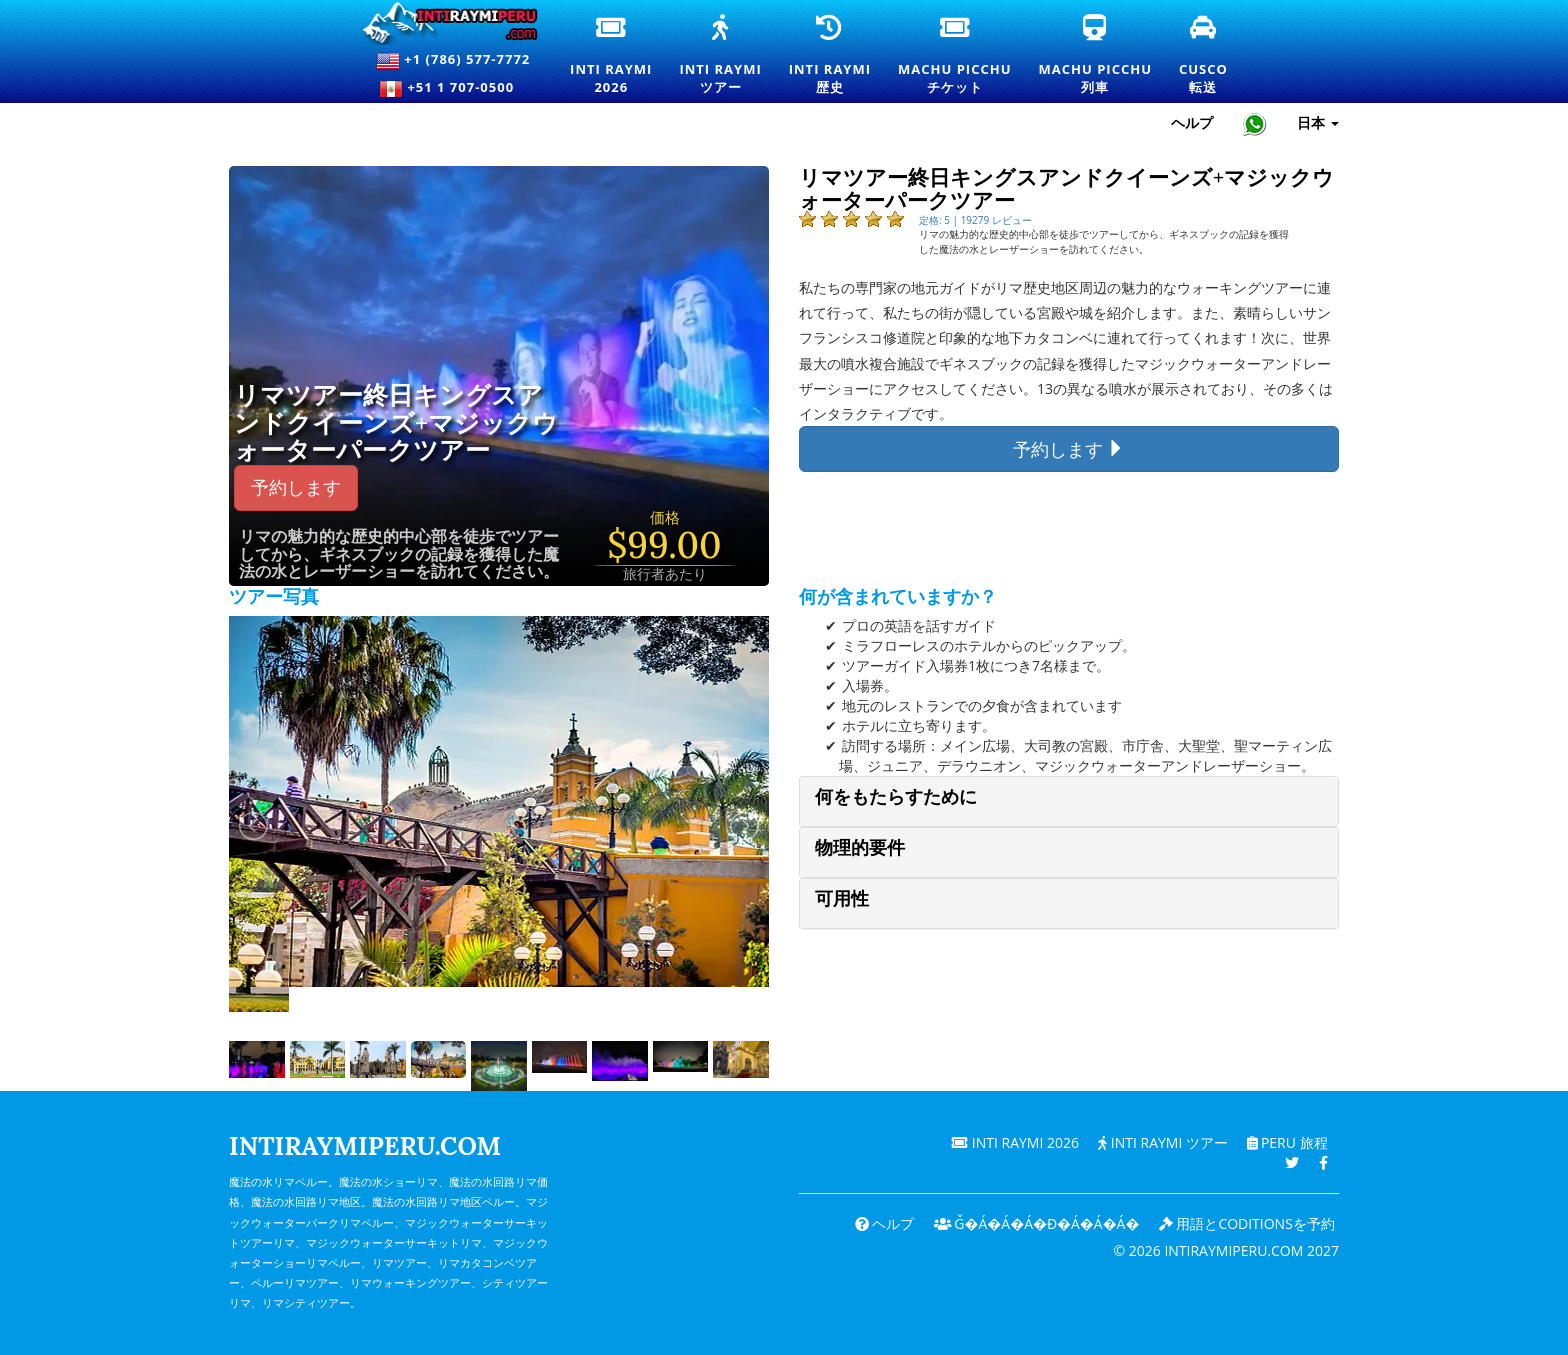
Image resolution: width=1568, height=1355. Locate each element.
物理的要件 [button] (860, 847)
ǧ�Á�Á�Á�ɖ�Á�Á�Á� (1035, 1223)
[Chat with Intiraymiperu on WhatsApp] (1255, 123)
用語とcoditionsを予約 (1247, 1223)
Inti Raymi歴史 (830, 56)
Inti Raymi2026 (612, 56)
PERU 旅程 (1286, 1142)
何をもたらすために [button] (896, 796)
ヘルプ (883, 1223)
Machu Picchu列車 (1095, 56)
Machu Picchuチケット (954, 56)
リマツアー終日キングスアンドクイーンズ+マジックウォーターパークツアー (396, 423)
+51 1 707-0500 (453, 89)
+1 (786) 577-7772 (453, 61)
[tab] (1069, 801)
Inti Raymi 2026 (1014, 1142)
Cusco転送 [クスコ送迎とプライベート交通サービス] (1204, 56)
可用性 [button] (842, 898)
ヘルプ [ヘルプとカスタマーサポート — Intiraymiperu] (1192, 122)
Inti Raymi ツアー (1162, 1142)
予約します (296, 487)
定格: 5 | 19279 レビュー (975, 220)
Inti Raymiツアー (720, 56)
